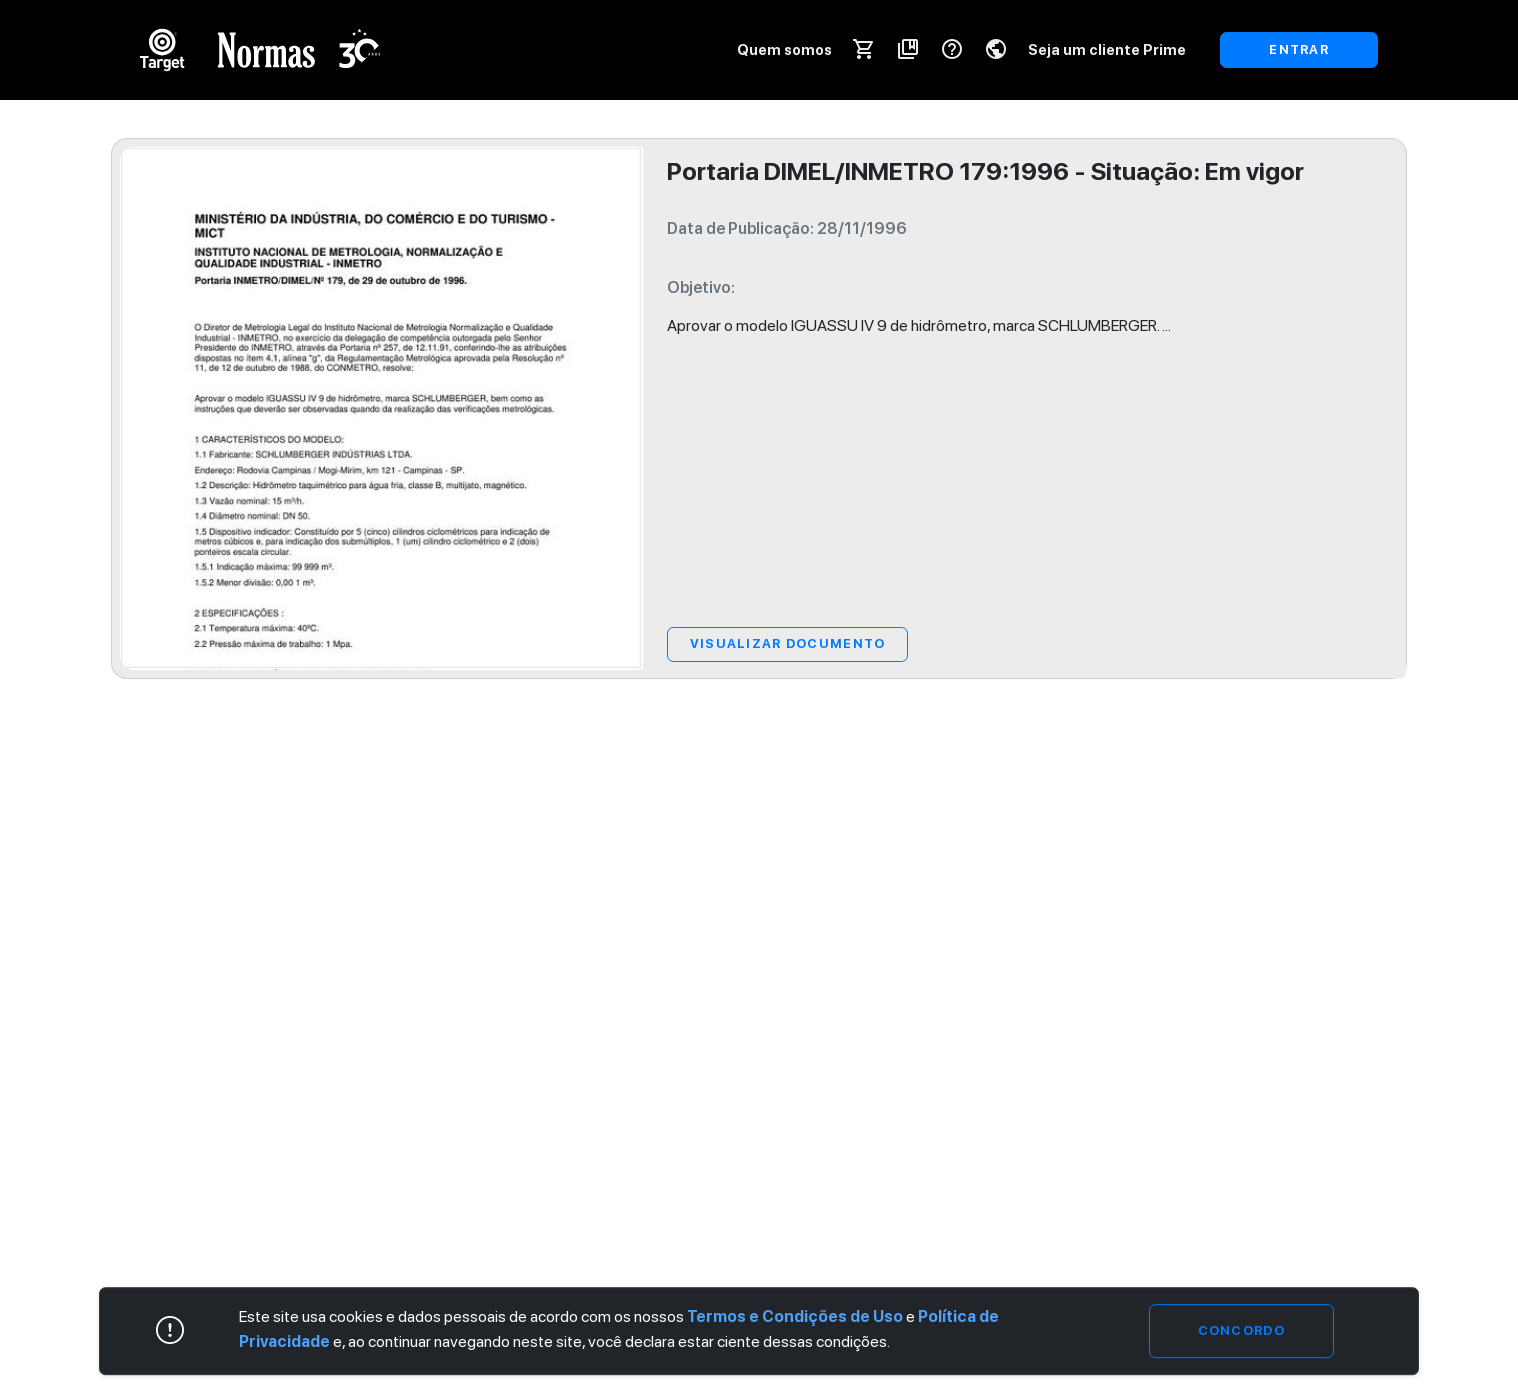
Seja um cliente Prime (1107, 49)
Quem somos (784, 49)
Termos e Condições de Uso (795, 1316)
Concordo (1241, 1330)
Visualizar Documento (788, 643)
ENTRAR (1299, 49)
